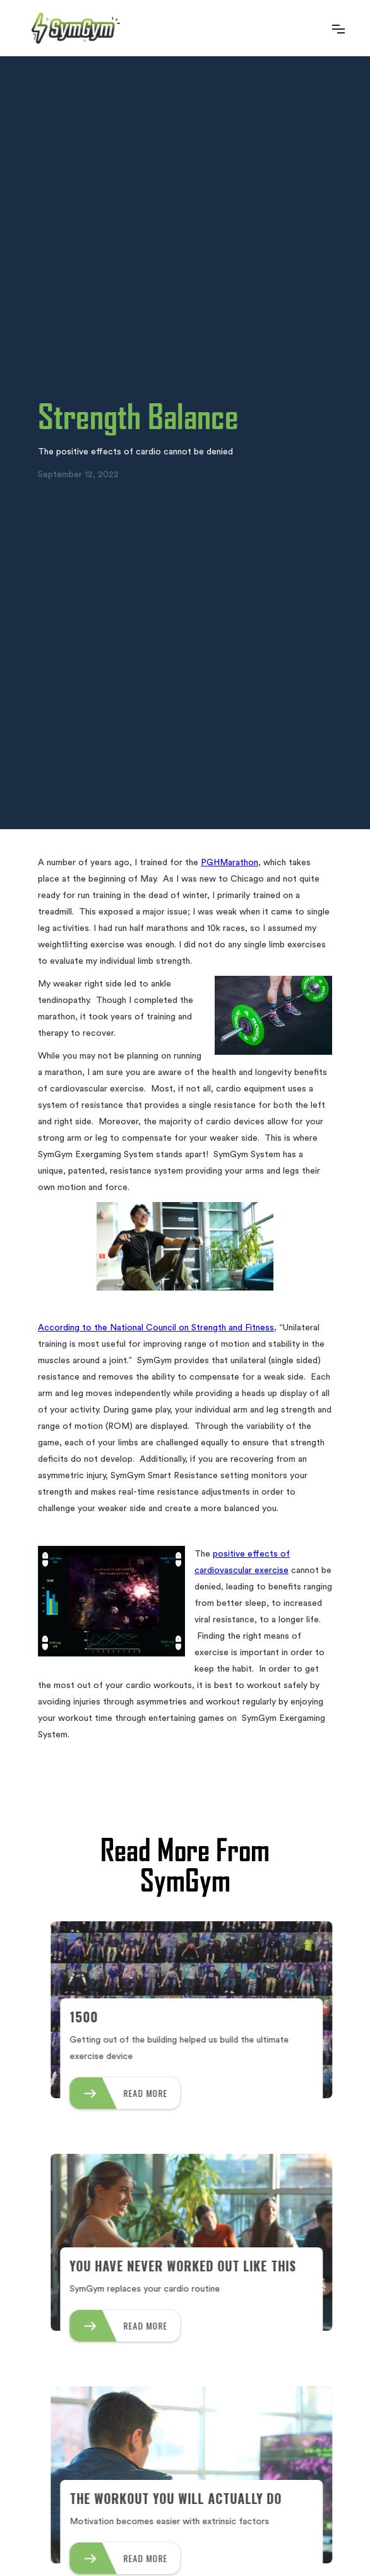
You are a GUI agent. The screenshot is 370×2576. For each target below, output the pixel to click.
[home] (72, 28)
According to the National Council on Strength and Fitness (156, 1327)
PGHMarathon (229, 862)
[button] (338, 28)
